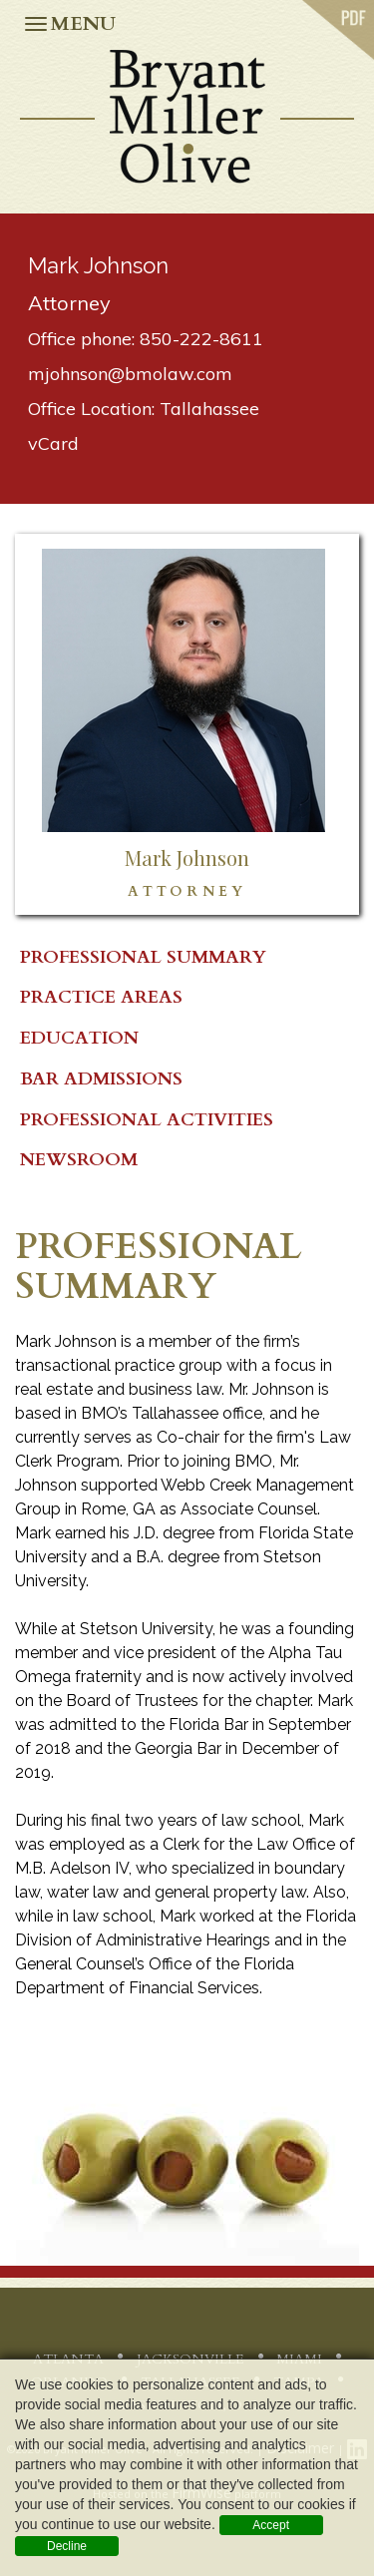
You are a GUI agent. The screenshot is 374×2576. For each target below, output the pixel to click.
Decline (67, 2546)
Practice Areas (101, 997)
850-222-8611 (201, 338)
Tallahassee (209, 408)
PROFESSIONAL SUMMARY (143, 957)
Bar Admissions (101, 1079)
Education (79, 1038)
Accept (270, 2525)
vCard (53, 443)
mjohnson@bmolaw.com (130, 373)
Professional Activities (146, 1119)
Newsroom (79, 1159)
